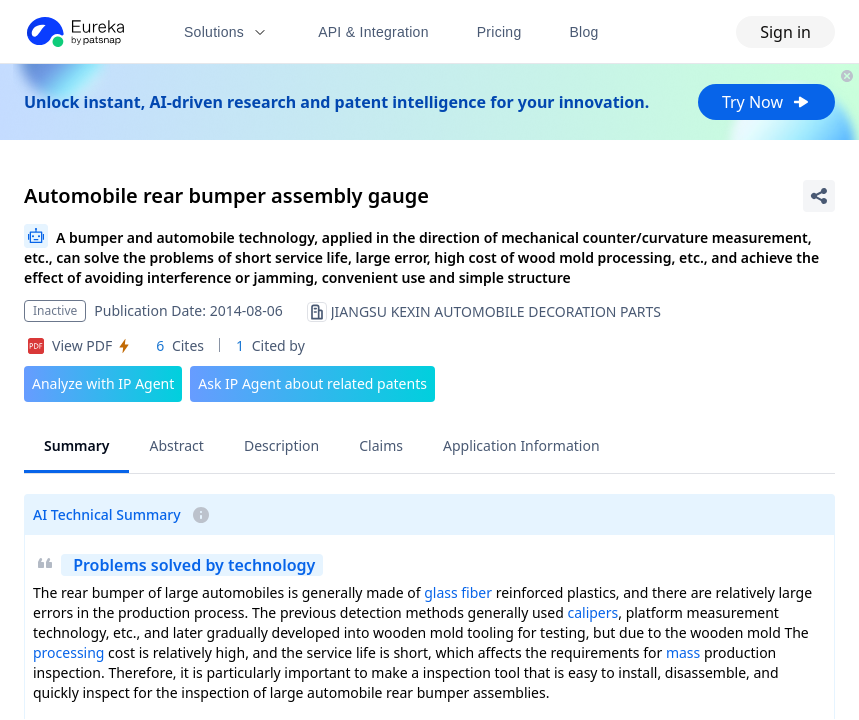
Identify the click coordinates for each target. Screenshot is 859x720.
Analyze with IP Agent (103, 383)
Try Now (766, 102)
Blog (584, 32)
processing (68, 652)
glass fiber (458, 592)
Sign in (785, 32)
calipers (592, 612)
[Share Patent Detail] (819, 196)
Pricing (499, 32)
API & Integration (373, 32)
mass (683, 652)
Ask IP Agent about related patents (312, 383)
